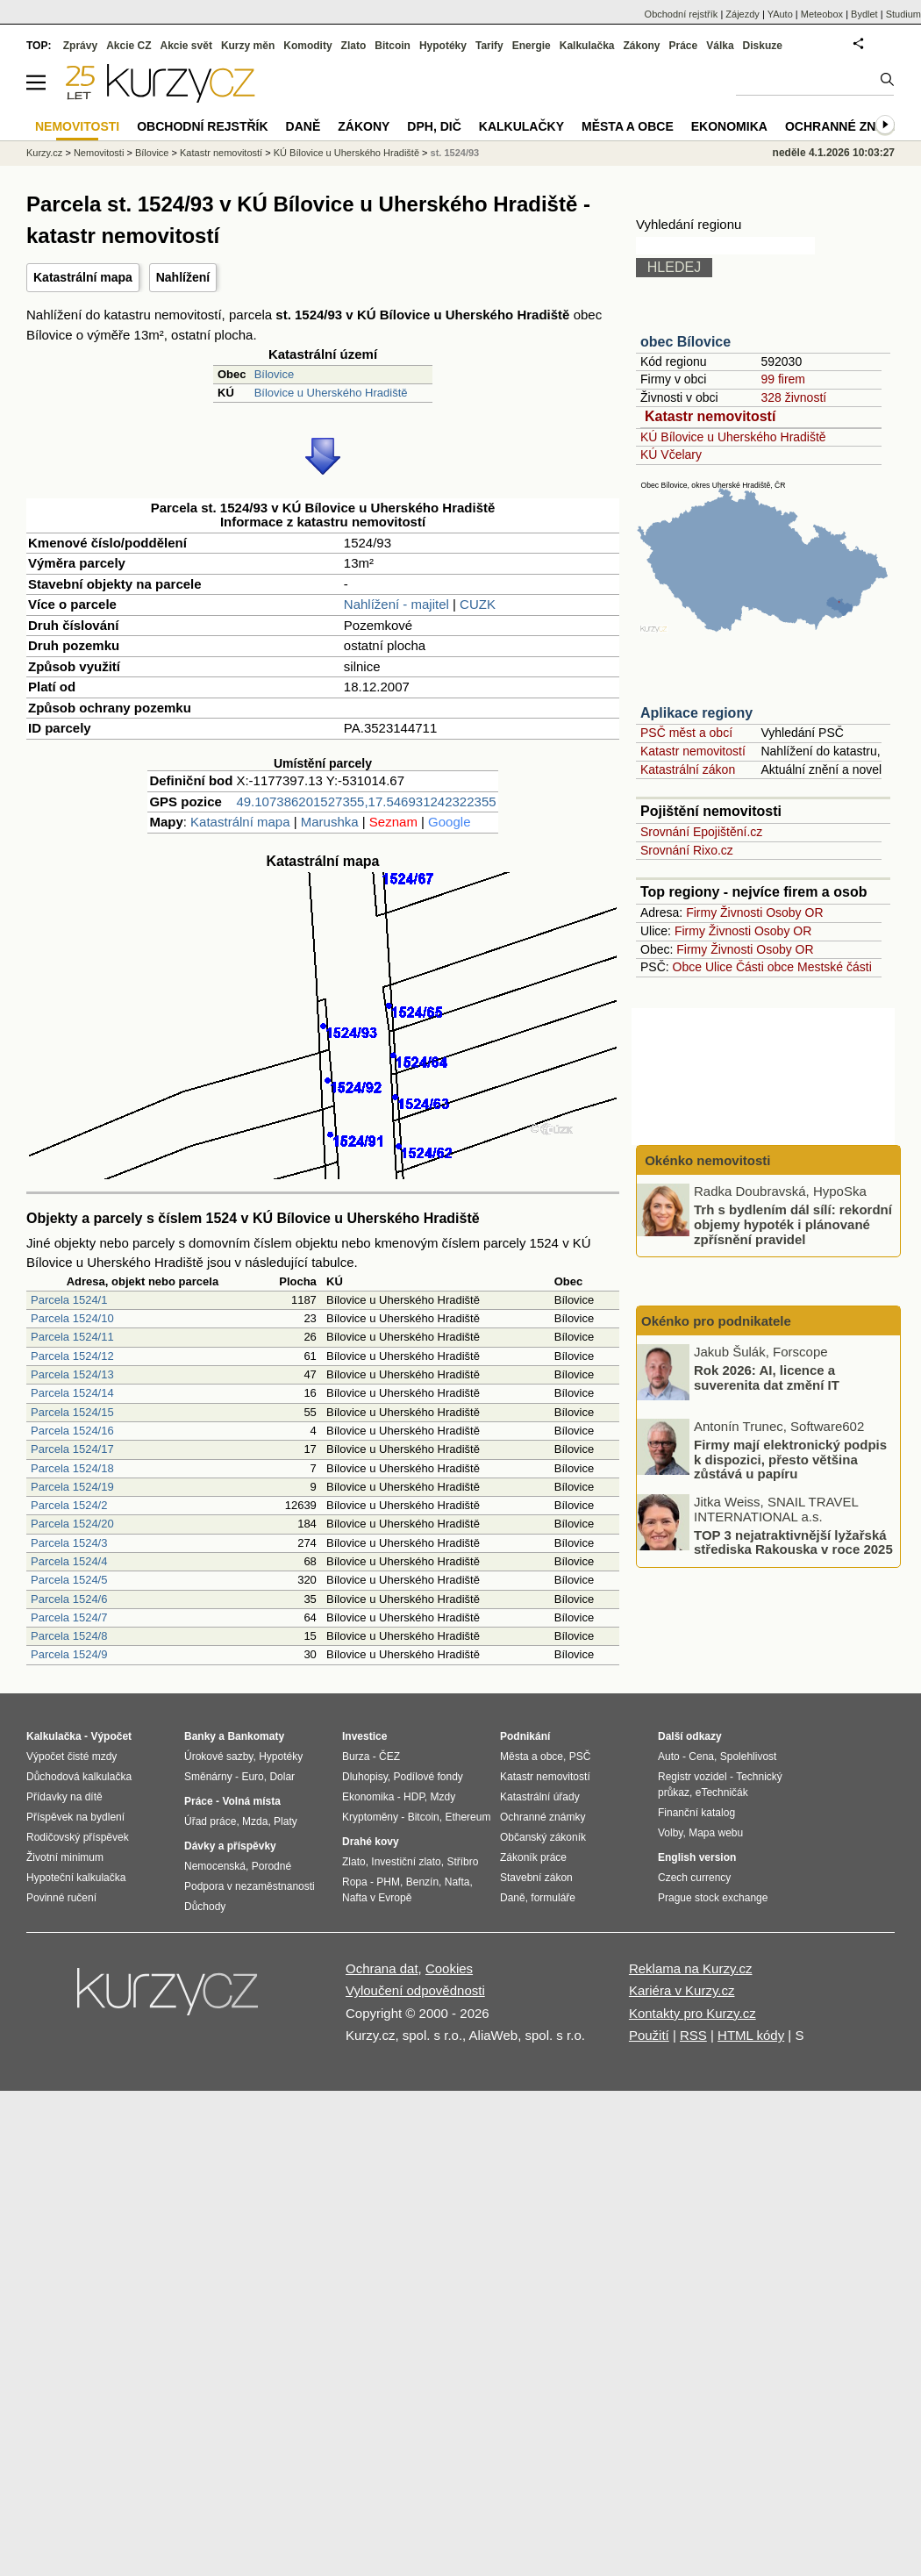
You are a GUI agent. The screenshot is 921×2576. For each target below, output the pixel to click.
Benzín (422, 1882)
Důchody (204, 1906)
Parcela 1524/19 (72, 1486)
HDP (414, 1797)
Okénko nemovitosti (706, 1160)
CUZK (478, 604)
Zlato (354, 45)
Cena (701, 1756)
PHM (388, 1882)
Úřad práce (210, 1821)
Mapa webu (716, 1833)
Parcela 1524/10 (72, 1318)
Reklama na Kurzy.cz (691, 1968)
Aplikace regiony (696, 712)
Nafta (457, 1882)
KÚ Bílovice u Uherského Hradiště (733, 437)
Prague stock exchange (713, 1898)
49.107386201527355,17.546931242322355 (366, 801)
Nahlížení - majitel (396, 604)
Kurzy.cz (44, 152)
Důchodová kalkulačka (79, 1777)
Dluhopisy (365, 1777)
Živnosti (741, 912)
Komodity (307, 45)
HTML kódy (751, 2035)
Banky (200, 1736)
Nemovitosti (99, 152)
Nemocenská (215, 1866)
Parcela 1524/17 (72, 1449)
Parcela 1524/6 (69, 1599)
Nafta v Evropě (376, 1898)
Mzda (255, 1821)
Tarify (489, 45)
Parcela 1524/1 (69, 1299)
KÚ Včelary (671, 454)
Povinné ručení (61, 1898)
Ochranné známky (848, 126)
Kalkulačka (587, 45)
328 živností (793, 397)
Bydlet (864, 14)
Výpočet (111, 1736)
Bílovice (274, 374)
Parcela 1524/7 (69, 1617)
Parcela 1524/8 (69, 1635)
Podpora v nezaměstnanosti (249, 1886)
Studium (903, 14)
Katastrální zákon (687, 769)
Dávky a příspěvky (230, 1846)
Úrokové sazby (218, 1756)
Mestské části (834, 967)
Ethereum (467, 1817)
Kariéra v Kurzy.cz (682, 1990)
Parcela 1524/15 (72, 1412)
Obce (687, 967)
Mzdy (443, 1797)
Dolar (282, 1777)
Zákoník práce (533, 1857)
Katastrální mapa (82, 277)
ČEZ (389, 1756)
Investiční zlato (405, 1862)
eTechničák (722, 1792)
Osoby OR (794, 912)
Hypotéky (443, 45)
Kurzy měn (248, 45)
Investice (364, 1736)
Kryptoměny (370, 1817)
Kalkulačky (521, 126)
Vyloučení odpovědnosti (415, 1990)
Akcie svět (186, 45)
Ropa (355, 1882)
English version (697, 1857)
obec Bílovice (685, 341)
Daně (303, 126)
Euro (252, 1777)
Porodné (271, 1866)
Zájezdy (742, 14)
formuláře (553, 1898)
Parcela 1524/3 (69, 1542)
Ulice (718, 967)
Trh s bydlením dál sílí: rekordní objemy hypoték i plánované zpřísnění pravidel (793, 1224)
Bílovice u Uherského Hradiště (331, 392)
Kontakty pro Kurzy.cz (692, 2013)
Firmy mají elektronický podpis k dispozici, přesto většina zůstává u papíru (790, 1459)
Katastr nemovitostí (710, 416)
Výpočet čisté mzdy (71, 1756)
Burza (355, 1756)
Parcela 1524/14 (72, 1392)
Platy (285, 1821)
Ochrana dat (382, 1968)
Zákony (641, 45)
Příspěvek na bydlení (75, 1817)
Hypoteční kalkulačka (75, 1877)
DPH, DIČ (433, 126)
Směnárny (208, 1777)
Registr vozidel (692, 1777)
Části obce (765, 967)
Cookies (449, 1968)
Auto (669, 1756)
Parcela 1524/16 (72, 1430)
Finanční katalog (696, 1813)
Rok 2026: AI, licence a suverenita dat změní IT (766, 1377)
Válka (719, 45)
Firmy (701, 912)
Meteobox (822, 14)
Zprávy (80, 45)
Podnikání (525, 1736)
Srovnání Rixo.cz (686, 850)
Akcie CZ (128, 45)
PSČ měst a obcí (686, 733)
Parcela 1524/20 (72, 1523)
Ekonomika (729, 126)
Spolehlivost (748, 1756)
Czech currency (694, 1877)
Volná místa (251, 1801)
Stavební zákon (536, 1877)
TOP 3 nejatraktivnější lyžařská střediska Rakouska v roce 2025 (793, 1541)
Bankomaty (255, 1736)
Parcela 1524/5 (69, 1579)
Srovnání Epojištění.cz (701, 832)
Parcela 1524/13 (72, 1374)
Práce (683, 45)
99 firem (782, 379)
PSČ (580, 1756)
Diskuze (762, 45)
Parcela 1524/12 (72, 1356)
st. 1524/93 (455, 152)
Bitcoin (393, 45)
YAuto (780, 14)
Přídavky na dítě (64, 1797)
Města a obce (628, 126)
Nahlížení (183, 277)
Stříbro (462, 1862)
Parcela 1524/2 (69, 1505)
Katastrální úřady (540, 1797)
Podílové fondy (427, 1777)
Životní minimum (65, 1857)
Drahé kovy (370, 1841)
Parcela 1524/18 (72, 1468)
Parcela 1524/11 (72, 1336)
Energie (531, 45)
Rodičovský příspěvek (77, 1837)
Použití (649, 2035)
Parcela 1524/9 (69, 1654)
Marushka (330, 821)
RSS (693, 2035)
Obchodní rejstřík (681, 14)
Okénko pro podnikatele (716, 1320)
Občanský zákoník (543, 1837)
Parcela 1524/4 (69, 1561)
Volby (670, 1833)
